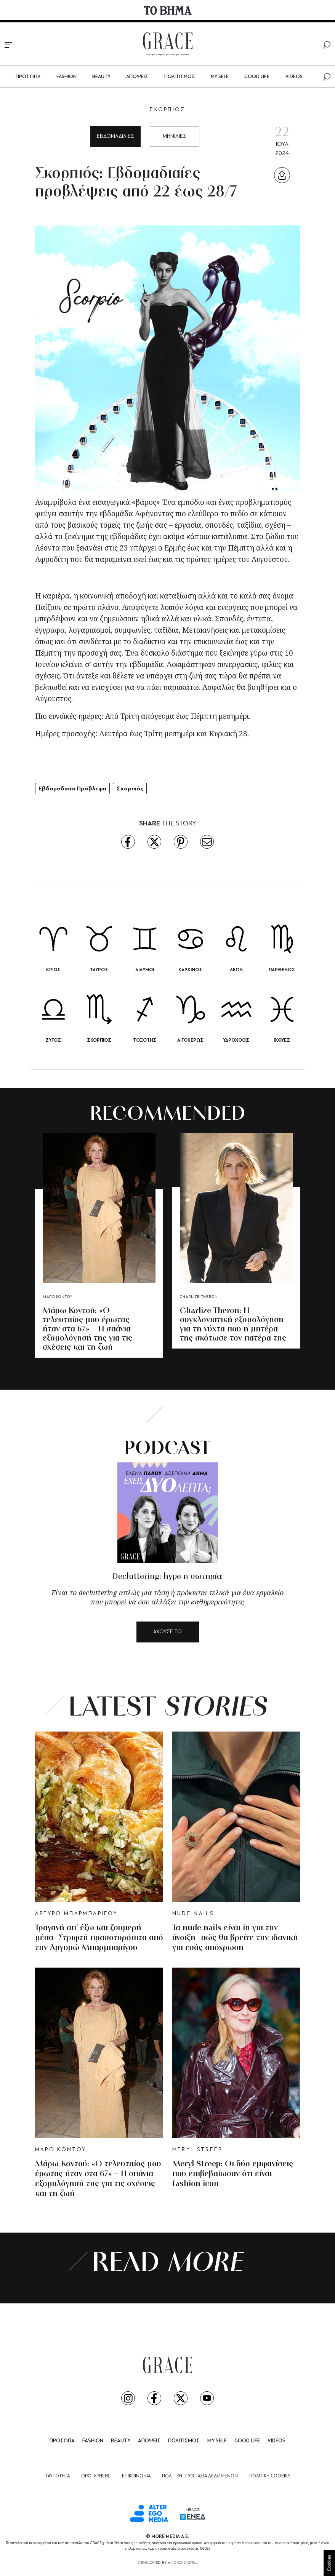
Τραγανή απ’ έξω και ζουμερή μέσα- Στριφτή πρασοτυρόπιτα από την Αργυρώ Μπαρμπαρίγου (99, 1938)
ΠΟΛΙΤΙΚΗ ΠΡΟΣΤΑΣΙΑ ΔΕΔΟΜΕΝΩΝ (200, 2476)
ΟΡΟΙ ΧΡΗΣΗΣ (96, 2476)
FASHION (66, 76)
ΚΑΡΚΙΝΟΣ (190, 970)
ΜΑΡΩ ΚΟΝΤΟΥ (57, 1297)
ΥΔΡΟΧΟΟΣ (236, 1040)
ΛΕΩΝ (236, 970)
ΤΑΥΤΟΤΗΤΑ (57, 2476)
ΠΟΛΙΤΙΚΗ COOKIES (269, 2476)
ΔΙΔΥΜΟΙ (144, 970)
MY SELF (220, 76)
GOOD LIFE (256, 76)
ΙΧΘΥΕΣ (282, 1040)
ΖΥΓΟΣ (53, 1040)
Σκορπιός (129, 788)
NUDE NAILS (193, 1914)
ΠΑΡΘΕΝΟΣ (282, 970)
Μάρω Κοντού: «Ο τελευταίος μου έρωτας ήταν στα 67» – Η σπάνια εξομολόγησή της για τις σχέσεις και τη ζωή (87, 1329)
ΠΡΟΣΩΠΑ (28, 76)
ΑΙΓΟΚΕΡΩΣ (190, 1040)
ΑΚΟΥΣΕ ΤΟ (167, 1632)
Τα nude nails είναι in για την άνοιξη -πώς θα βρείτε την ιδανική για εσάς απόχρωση (235, 1938)
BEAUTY (101, 76)
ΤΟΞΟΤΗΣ (144, 1040)
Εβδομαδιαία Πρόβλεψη (72, 788)
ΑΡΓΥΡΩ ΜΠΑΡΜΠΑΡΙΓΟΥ (76, 1914)
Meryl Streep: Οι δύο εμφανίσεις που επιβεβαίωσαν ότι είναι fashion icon (232, 2174)
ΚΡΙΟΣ (53, 970)
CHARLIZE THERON (199, 1297)
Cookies (329, 2563)
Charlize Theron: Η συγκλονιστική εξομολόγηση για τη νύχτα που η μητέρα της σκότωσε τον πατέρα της (233, 1325)
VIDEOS (294, 76)
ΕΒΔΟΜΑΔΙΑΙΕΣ (115, 136)
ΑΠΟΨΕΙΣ (137, 76)
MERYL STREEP (197, 2150)
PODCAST (167, 1449)
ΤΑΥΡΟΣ (99, 970)
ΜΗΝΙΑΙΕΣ (174, 136)
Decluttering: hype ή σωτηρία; (167, 1576)
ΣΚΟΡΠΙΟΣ (167, 110)
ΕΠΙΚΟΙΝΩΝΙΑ (136, 2476)
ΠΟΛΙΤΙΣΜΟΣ (179, 76)
